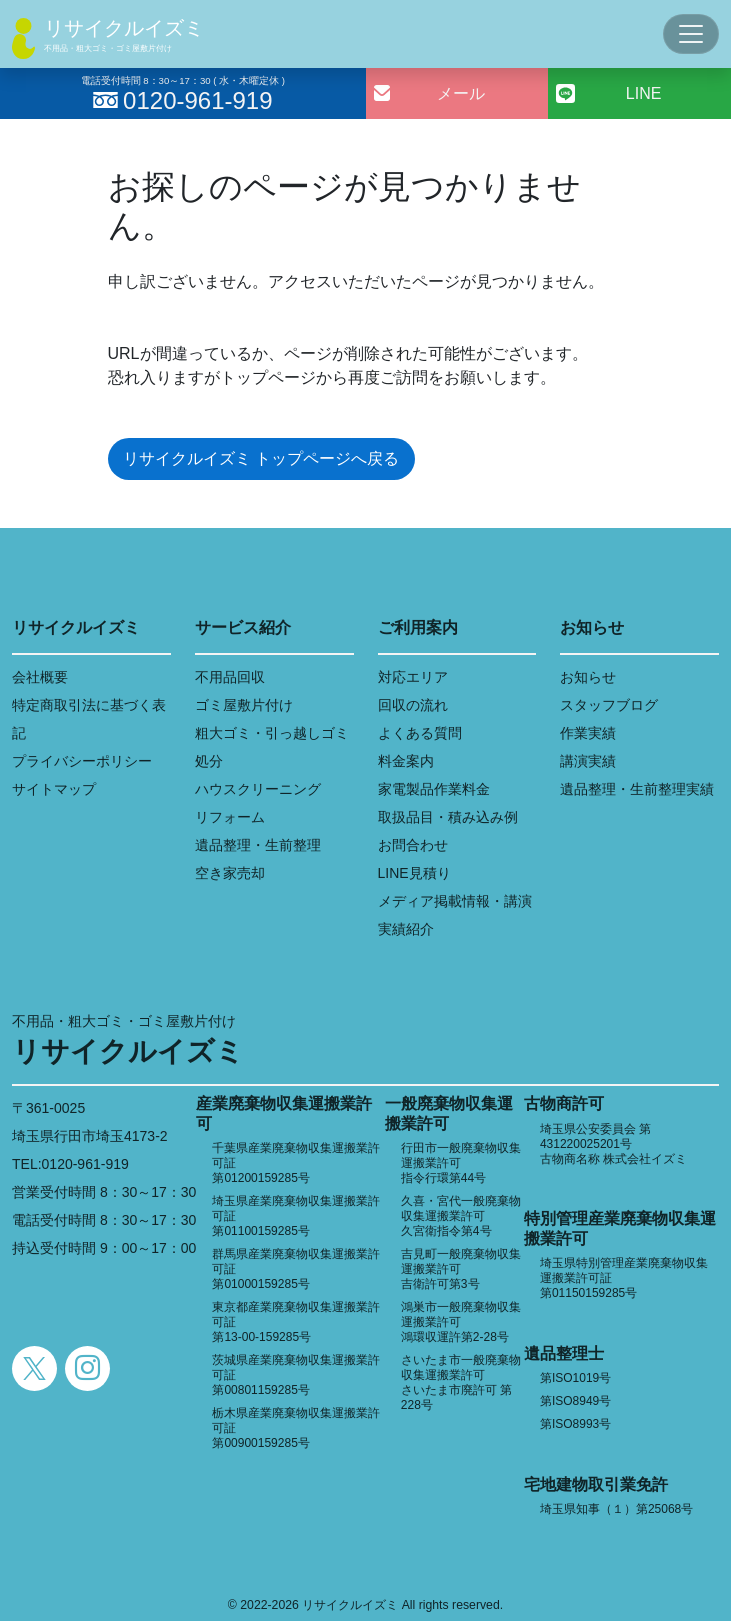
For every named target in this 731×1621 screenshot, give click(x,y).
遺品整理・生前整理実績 (637, 789)
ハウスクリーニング (258, 789)
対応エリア (413, 677)
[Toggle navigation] (691, 34)
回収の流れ (413, 705)
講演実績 (588, 761)
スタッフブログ (609, 705)
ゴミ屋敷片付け (244, 705)
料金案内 (406, 761)
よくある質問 (420, 733)
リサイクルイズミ (124, 28)
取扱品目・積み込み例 (448, 817)
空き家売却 (230, 873)
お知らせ (588, 677)
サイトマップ (54, 789)
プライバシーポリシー (82, 761)
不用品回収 (230, 677)
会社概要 (40, 677)
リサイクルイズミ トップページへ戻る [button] (261, 458)
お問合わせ (413, 845)
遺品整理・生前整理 (258, 845)
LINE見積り (414, 873)
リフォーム (230, 817)
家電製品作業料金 (434, 789)
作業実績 (588, 733)
